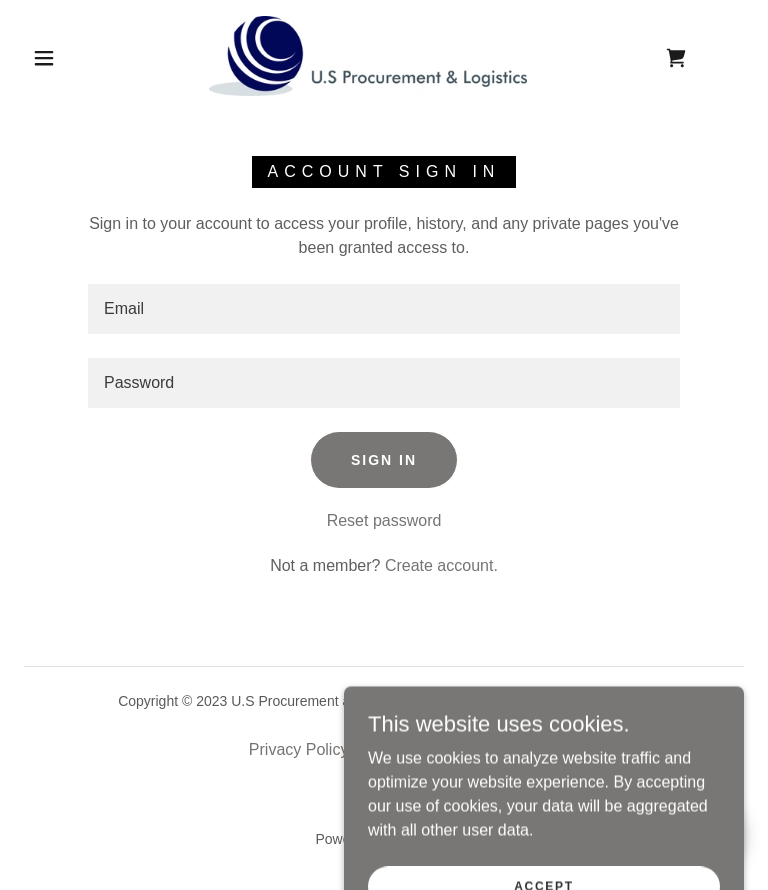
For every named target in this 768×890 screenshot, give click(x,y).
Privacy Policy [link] (299, 749)
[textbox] (384, 309)
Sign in (384, 460)
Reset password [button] (384, 520)
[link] (368, 56)
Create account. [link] (441, 565)
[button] (44, 58)
